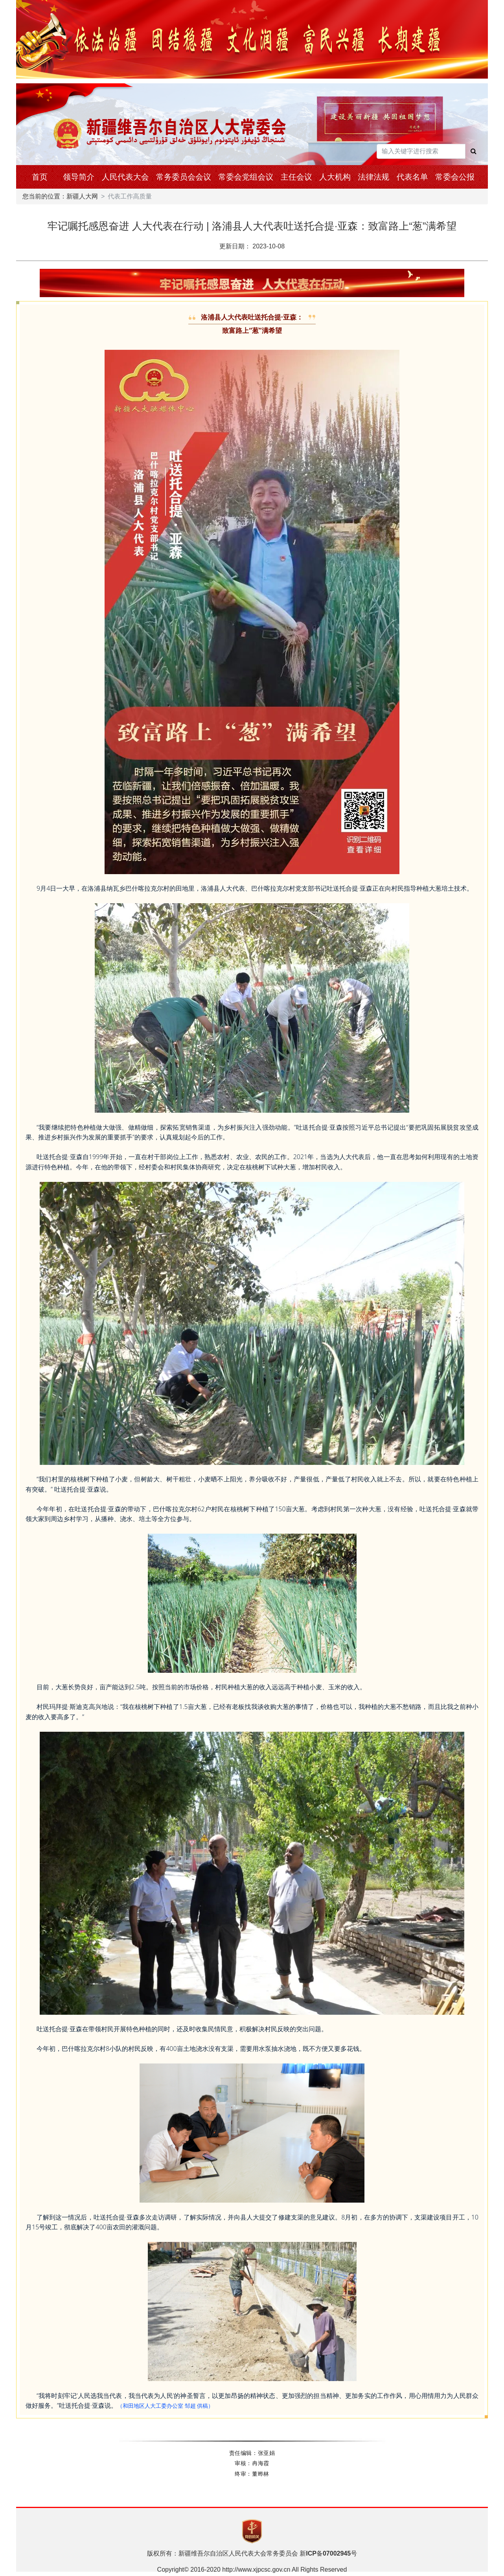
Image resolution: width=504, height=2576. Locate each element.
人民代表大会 (125, 177)
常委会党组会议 (245, 177)
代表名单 (412, 177)
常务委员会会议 (183, 177)
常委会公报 (455, 177)
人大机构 (335, 177)
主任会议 (296, 177)
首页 (40, 177)
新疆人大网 (82, 196)
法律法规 (373, 177)
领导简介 (78, 177)
